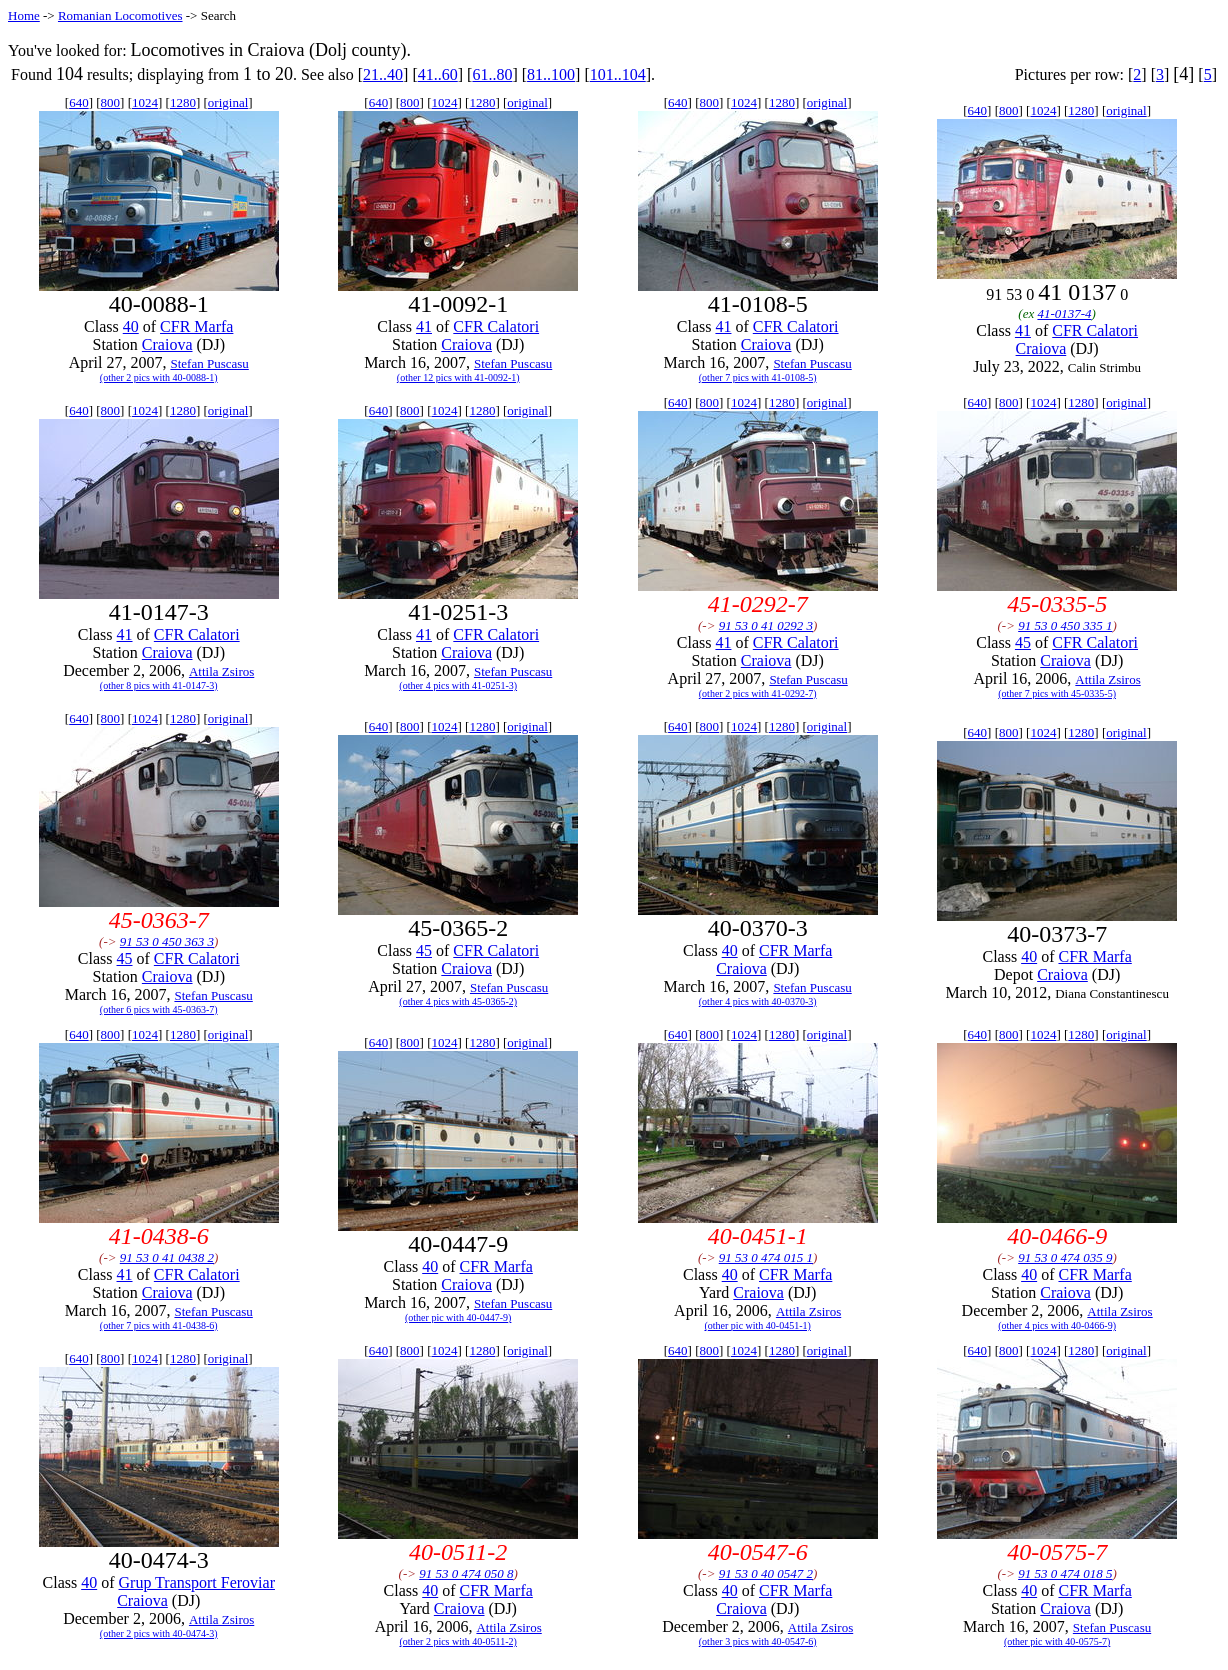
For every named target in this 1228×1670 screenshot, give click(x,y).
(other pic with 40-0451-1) (757, 1325)
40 (131, 326)
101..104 (618, 74)
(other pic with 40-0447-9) (458, 1317)
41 (424, 326)
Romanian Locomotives (120, 15)
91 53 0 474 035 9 (1065, 1257)
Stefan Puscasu (209, 363)
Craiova (167, 344)
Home (24, 15)
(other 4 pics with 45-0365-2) (458, 1001)
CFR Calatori (496, 326)
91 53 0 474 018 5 (1065, 1573)
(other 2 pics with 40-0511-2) (458, 1641)
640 (79, 102)
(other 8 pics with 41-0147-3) (159, 685)
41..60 (438, 74)
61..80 (492, 74)
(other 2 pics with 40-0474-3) (159, 1633)
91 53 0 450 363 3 (167, 941)
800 (111, 102)
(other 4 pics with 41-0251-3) (458, 685)
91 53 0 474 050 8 (466, 1573)
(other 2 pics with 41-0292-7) (758, 693)
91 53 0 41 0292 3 (766, 625)
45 (1023, 642)
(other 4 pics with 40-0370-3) (758, 1001)
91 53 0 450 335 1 (1065, 625)
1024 (145, 102)
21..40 (383, 74)
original (228, 102)
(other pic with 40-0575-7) (1057, 1641)
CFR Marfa (196, 326)
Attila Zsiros (221, 671)
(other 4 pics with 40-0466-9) (1057, 1325)
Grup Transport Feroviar (197, 1582)
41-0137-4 (1064, 313)
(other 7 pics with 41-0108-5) (758, 377)
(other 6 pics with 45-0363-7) (159, 1009)
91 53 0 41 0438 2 (167, 1257)
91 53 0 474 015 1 (766, 1257)
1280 (183, 102)
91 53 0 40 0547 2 (766, 1573)
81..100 (551, 74)
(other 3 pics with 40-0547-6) (758, 1641)
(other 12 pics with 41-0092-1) (458, 377)
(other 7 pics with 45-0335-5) (1057, 693)
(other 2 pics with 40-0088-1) (159, 377)
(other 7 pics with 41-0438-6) (159, 1325)
